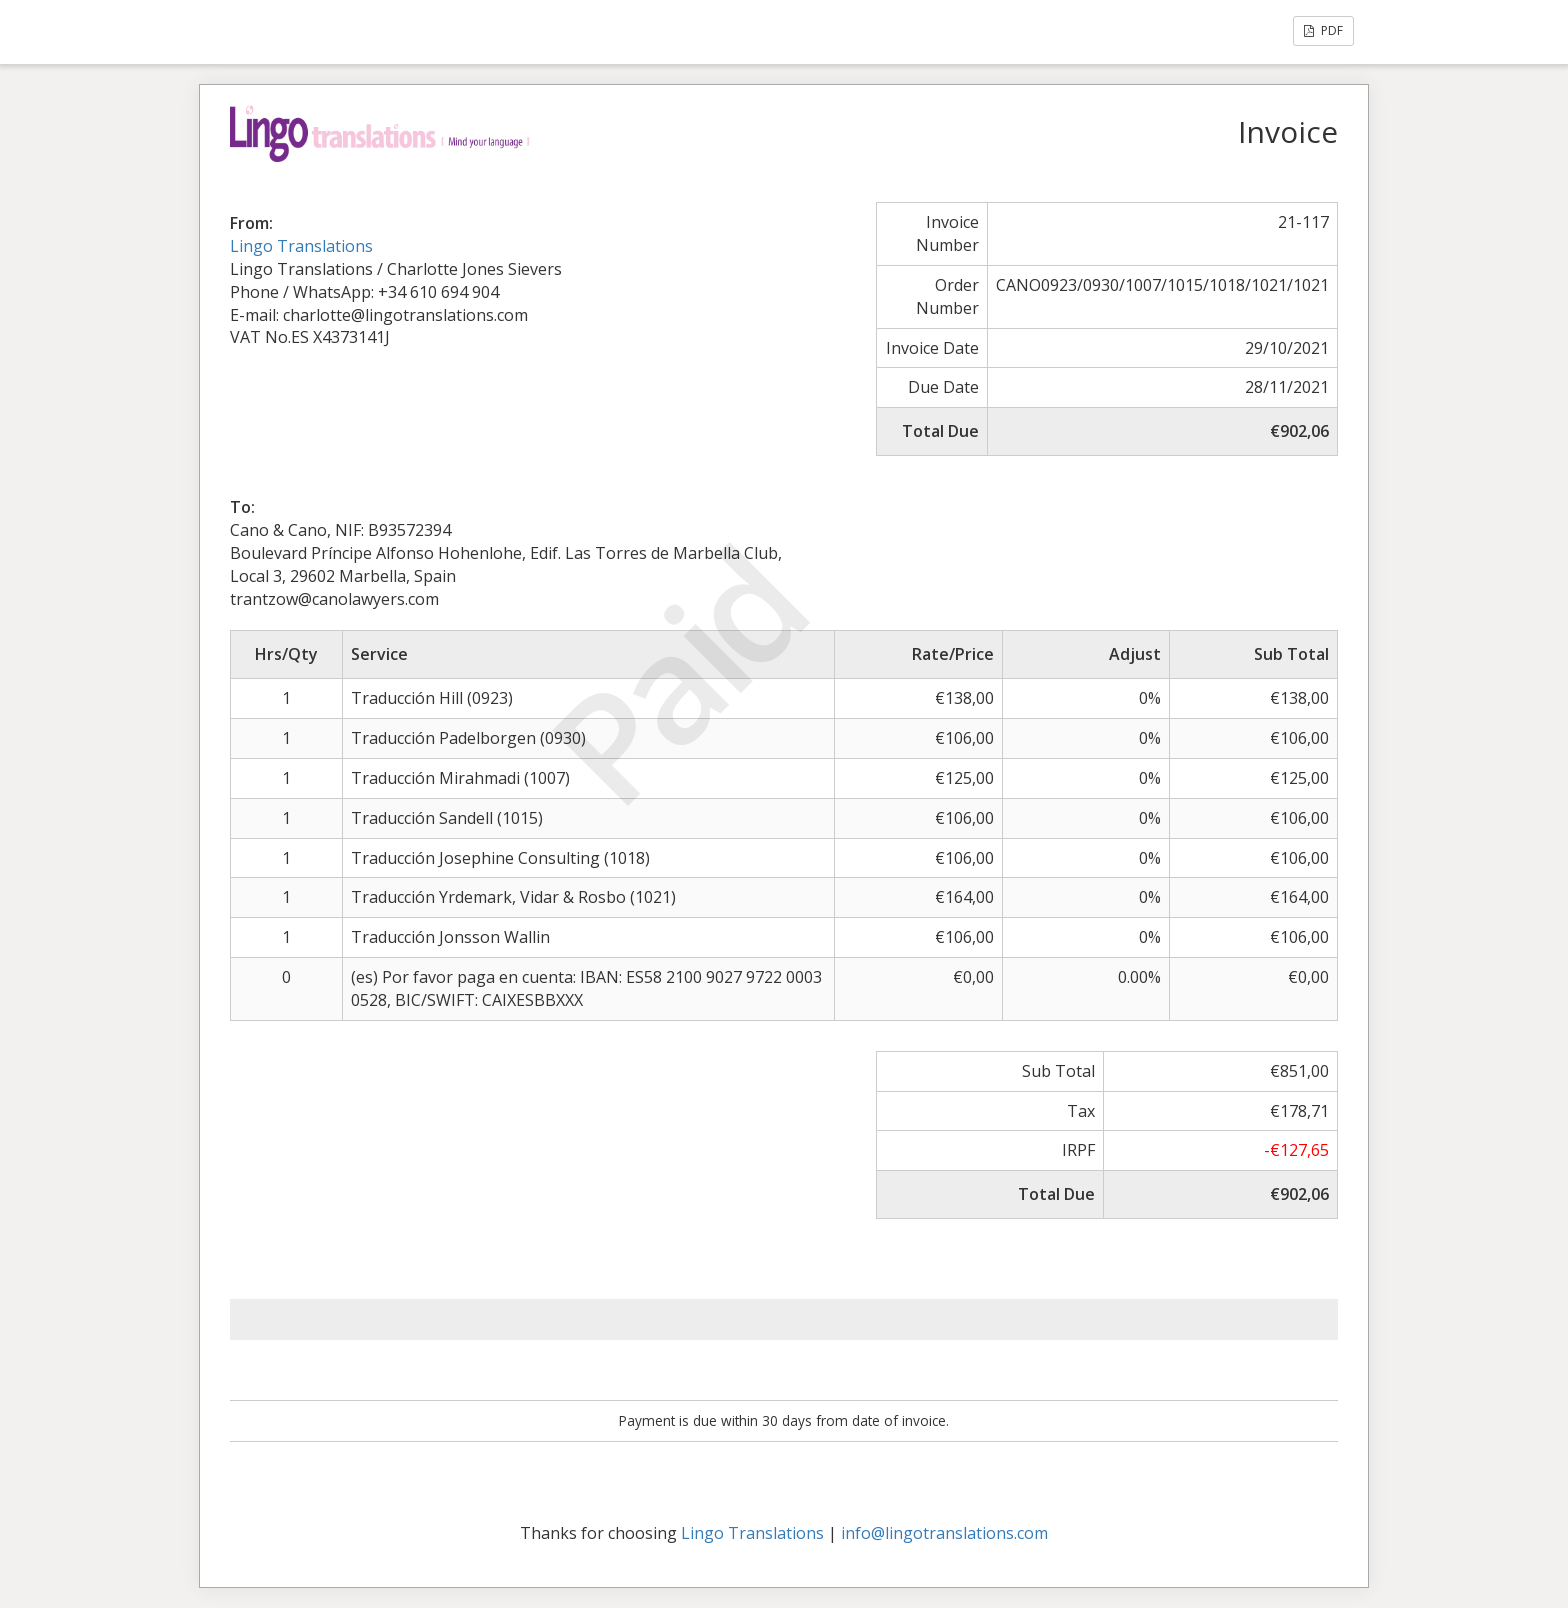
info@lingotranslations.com (944, 1533)
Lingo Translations (301, 246)
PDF (1323, 30)
